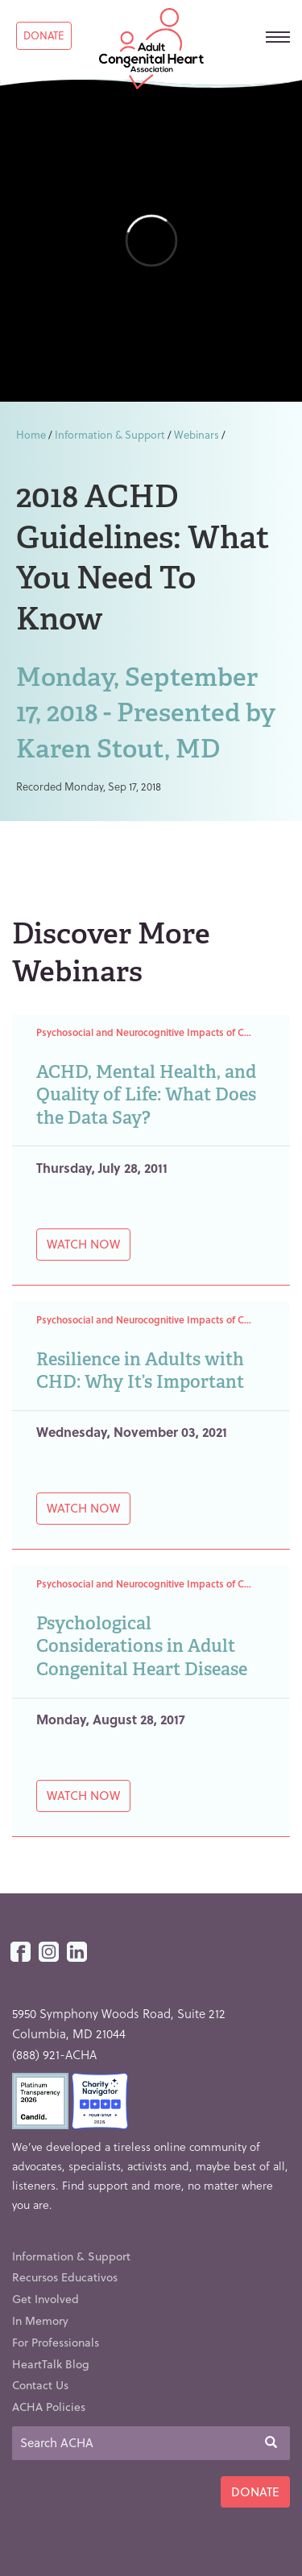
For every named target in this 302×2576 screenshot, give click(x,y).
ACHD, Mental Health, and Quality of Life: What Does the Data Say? (146, 1094)
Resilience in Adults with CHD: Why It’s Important (140, 1371)
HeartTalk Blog (50, 2363)
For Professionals (55, 2342)
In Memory (40, 2320)
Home (31, 434)
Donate (43, 35)
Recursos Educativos (65, 2276)
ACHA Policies (48, 2406)
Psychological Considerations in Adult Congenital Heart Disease (141, 1646)
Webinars (196, 434)
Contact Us (40, 2384)
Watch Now (83, 1244)
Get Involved (45, 2298)
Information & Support (110, 434)
